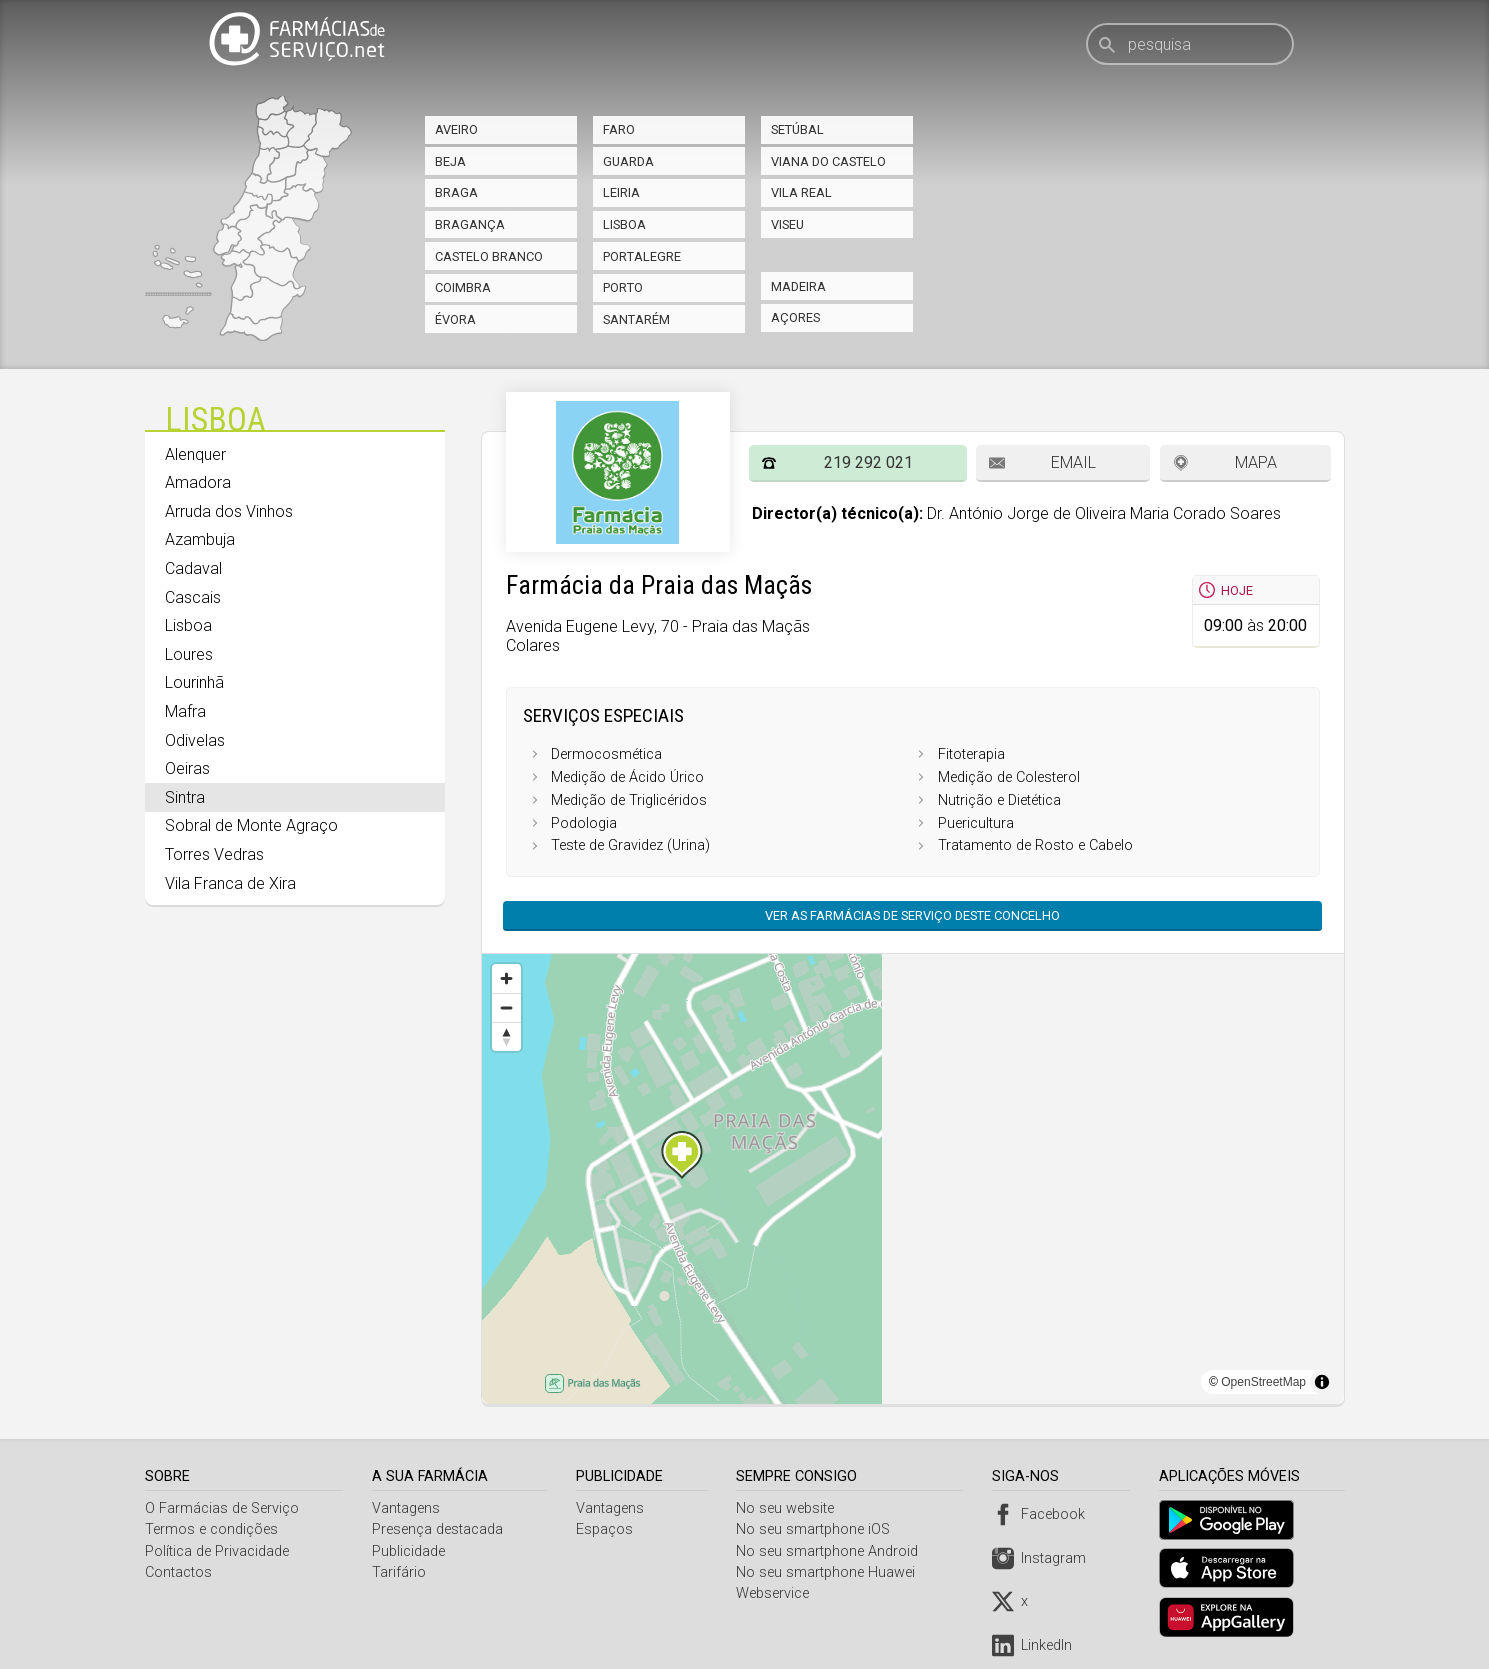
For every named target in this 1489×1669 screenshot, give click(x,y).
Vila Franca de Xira (230, 883)
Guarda (628, 161)
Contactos (178, 1572)
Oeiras (187, 768)
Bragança (470, 224)
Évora (455, 319)
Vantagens (407, 1508)
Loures (189, 654)
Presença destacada (438, 1529)
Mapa (1256, 462)
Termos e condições (211, 1529)
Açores (795, 317)
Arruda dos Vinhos (229, 511)
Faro (619, 129)
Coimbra (463, 287)
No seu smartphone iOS (817, 1529)
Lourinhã (194, 682)
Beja (450, 161)
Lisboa (624, 224)
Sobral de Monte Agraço (251, 825)
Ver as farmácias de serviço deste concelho (912, 915)
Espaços (607, 1529)
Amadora (198, 482)
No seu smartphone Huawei (829, 1572)
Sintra (185, 797)
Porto (623, 287)
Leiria (621, 192)
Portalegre (642, 256)
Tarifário (400, 1572)
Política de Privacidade (217, 1551)
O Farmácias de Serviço (222, 1508)
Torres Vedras (214, 854)
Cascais (193, 597)
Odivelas (195, 740)
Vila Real (801, 192)
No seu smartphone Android (831, 1551)
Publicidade (409, 1551)
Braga (456, 192)
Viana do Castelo (828, 161)
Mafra (185, 711)
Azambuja (200, 539)
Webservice (776, 1593)
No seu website (789, 1508)
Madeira (798, 286)
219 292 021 (868, 462)
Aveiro (456, 129)
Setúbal (797, 129)
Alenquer (195, 454)
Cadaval (193, 568)
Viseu (787, 224)
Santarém (636, 319)
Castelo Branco (489, 256)
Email (1073, 462)
